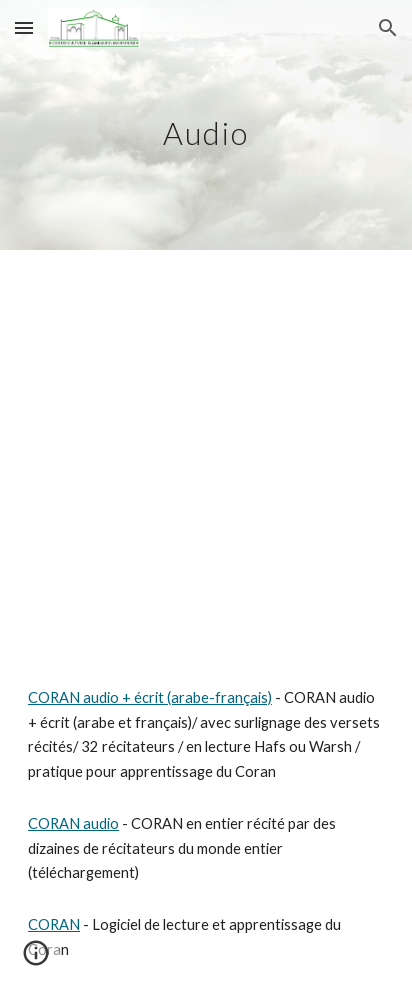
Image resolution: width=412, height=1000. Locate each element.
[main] (206, 124)
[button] (24, 27)
